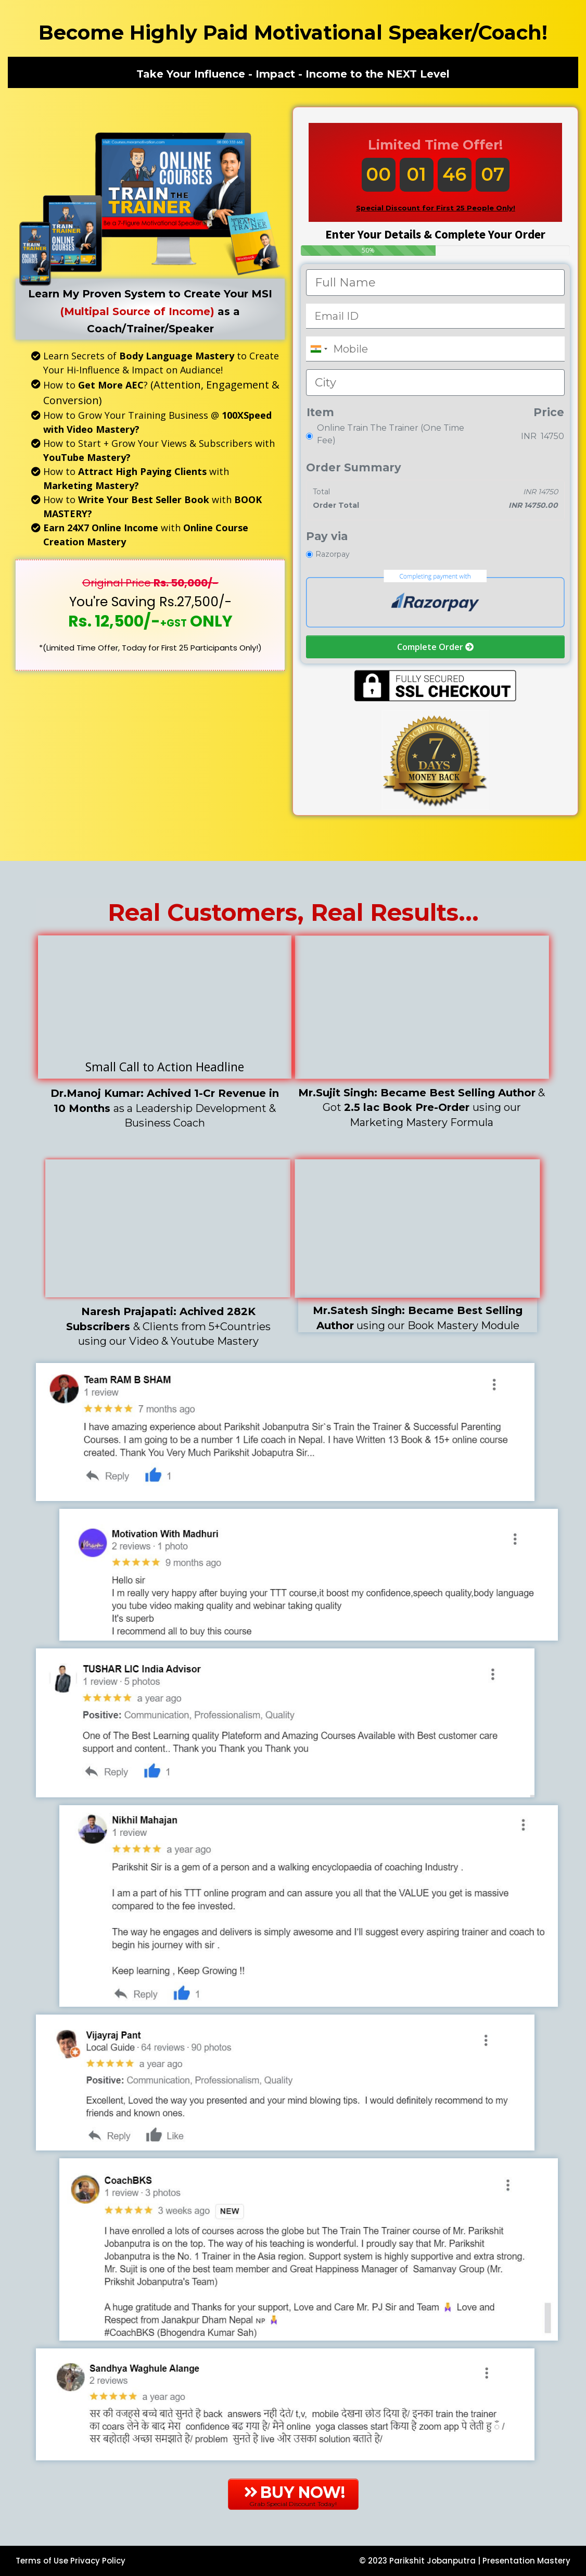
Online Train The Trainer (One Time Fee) (390, 434)
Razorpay (332, 554)
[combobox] (318, 349)
